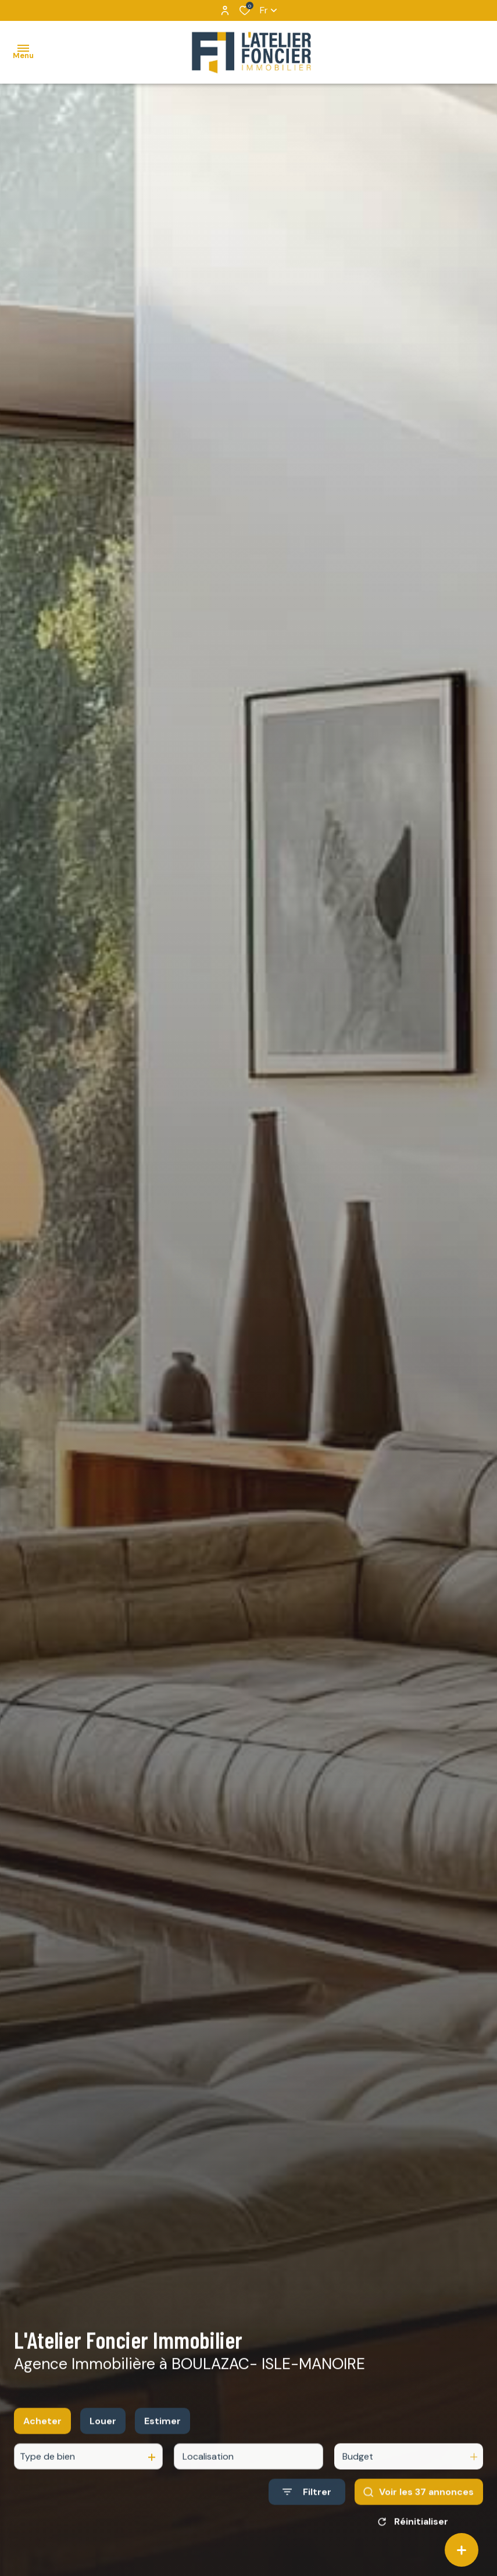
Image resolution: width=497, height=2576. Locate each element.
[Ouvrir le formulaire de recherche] (307, 2505)
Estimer (162, 2434)
